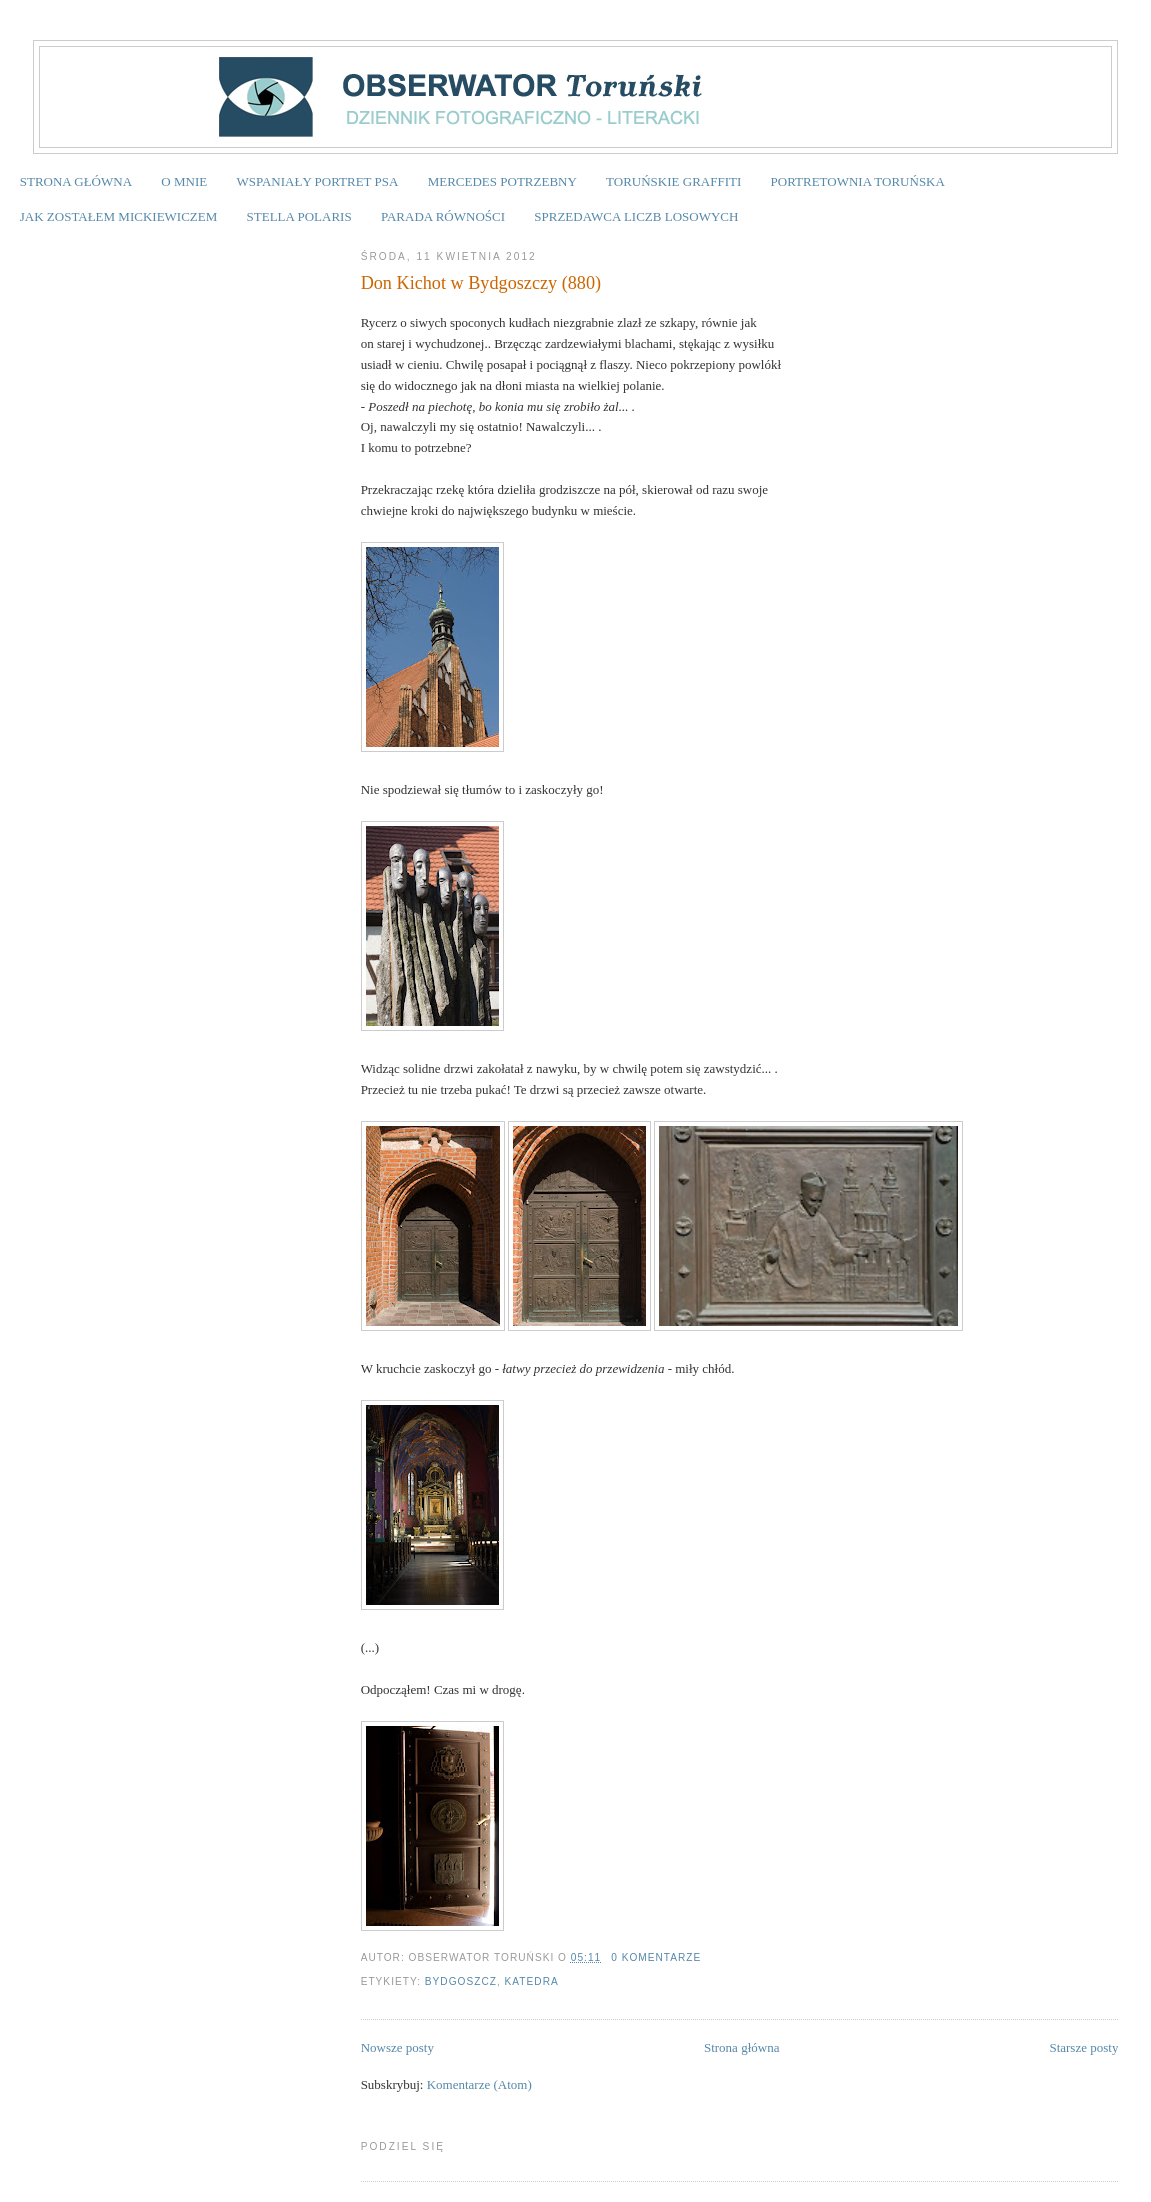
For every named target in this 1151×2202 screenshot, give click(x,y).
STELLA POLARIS (299, 216)
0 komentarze (656, 1957)
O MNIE (184, 181)
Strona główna (741, 2047)
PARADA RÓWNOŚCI (443, 216)
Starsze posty (1083, 2047)
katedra (532, 1981)
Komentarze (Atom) (479, 2084)
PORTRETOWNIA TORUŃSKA (858, 181)
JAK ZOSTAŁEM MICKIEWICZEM (119, 216)
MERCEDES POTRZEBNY (502, 181)
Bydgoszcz (461, 1981)
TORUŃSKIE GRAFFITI (673, 181)
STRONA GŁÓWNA (76, 181)
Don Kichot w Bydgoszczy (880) (481, 283)
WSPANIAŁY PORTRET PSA (317, 181)
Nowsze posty (397, 2047)
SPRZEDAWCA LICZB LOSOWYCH (636, 216)
